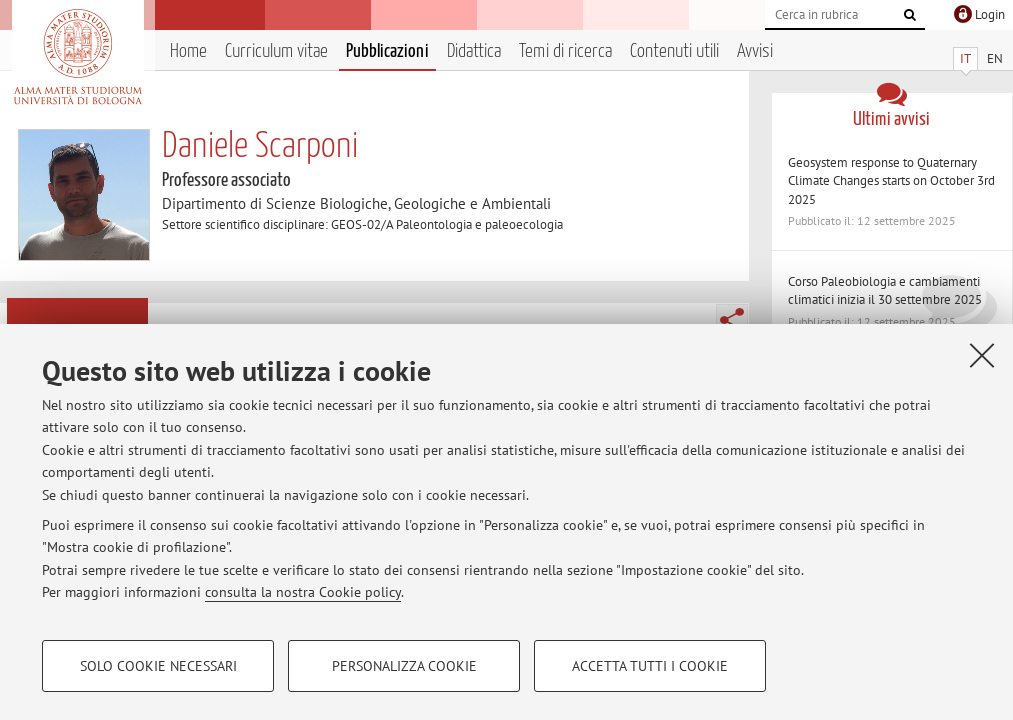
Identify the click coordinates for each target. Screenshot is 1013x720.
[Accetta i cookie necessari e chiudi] (982, 355)
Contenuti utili (674, 51)
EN (995, 58)
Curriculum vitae (276, 51)
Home (188, 51)
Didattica (474, 51)
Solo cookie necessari (158, 666)
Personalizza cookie (404, 666)
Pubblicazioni (387, 51)
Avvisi (755, 51)
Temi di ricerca (565, 51)
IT (965, 58)
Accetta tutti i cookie (650, 666)
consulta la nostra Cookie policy (303, 592)
